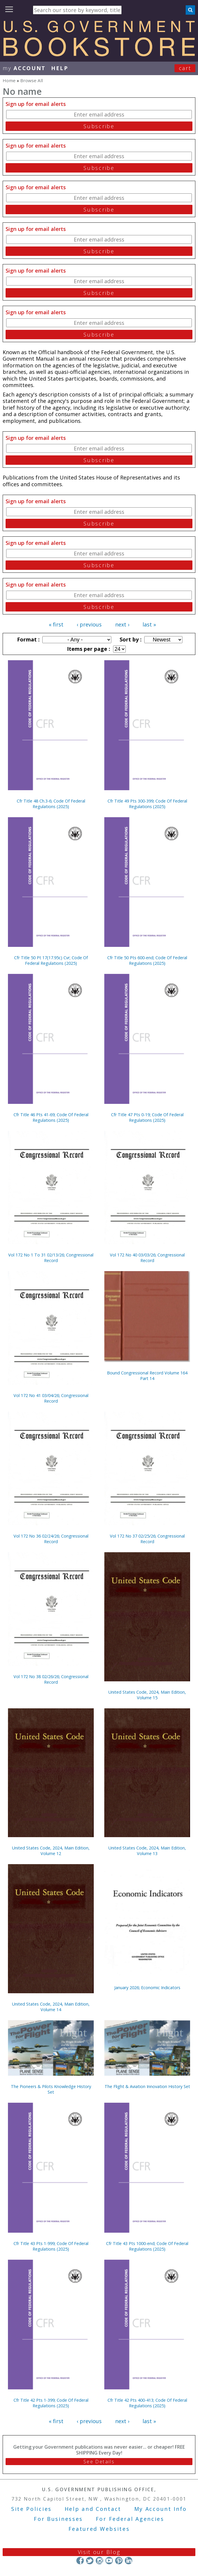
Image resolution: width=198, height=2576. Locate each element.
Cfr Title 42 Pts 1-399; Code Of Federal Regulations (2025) (51, 2402)
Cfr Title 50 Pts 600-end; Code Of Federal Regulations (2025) (147, 960)
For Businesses (58, 2518)
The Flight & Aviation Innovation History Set (147, 2086)
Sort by (130, 639)
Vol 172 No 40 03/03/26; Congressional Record (147, 1257)
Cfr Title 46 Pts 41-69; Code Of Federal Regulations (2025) (51, 1117)
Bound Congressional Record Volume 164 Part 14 (147, 1375)
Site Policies (31, 2508)
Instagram (99, 2560)
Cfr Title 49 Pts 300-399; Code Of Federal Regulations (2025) (147, 803)
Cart (185, 68)
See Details (99, 2461)
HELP (59, 68)
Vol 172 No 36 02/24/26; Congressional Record (51, 1538)
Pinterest (119, 2560)
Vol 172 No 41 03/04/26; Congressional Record (51, 1398)
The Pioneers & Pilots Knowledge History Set (51, 2089)
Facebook (80, 2560)
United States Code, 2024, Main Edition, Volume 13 (147, 1850)
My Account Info (160, 2508)
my (24, 68)
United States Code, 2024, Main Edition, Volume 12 (51, 1850)
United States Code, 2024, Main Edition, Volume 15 (147, 1694)
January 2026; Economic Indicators (147, 1987)
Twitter (89, 2560)
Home (9, 80)
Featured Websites (99, 2528)
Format (27, 639)
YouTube (109, 2560)
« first (56, 624)
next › (122, 624)
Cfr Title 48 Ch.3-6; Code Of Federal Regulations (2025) (51, 803)
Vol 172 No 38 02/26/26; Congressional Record (51, 1679)
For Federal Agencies (130, 2518)
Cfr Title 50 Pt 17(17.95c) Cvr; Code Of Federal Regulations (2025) (51, 960)
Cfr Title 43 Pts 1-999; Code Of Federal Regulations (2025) (51, 2246)
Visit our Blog (99, 2551)
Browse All (31, 80)
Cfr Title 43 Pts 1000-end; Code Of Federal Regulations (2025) (147, 2246)
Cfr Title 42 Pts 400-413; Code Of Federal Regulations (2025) (147, 2402)
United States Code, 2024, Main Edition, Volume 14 (51, 2006)
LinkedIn (128, 2560)
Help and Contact (93, 2508)
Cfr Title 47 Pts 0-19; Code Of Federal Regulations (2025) (147, 1117)
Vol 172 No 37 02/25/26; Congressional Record (147, 1538)
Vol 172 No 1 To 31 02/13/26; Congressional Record (50, 1257)
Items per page (88, 648)
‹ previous (89, 624)
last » (149, 624)
